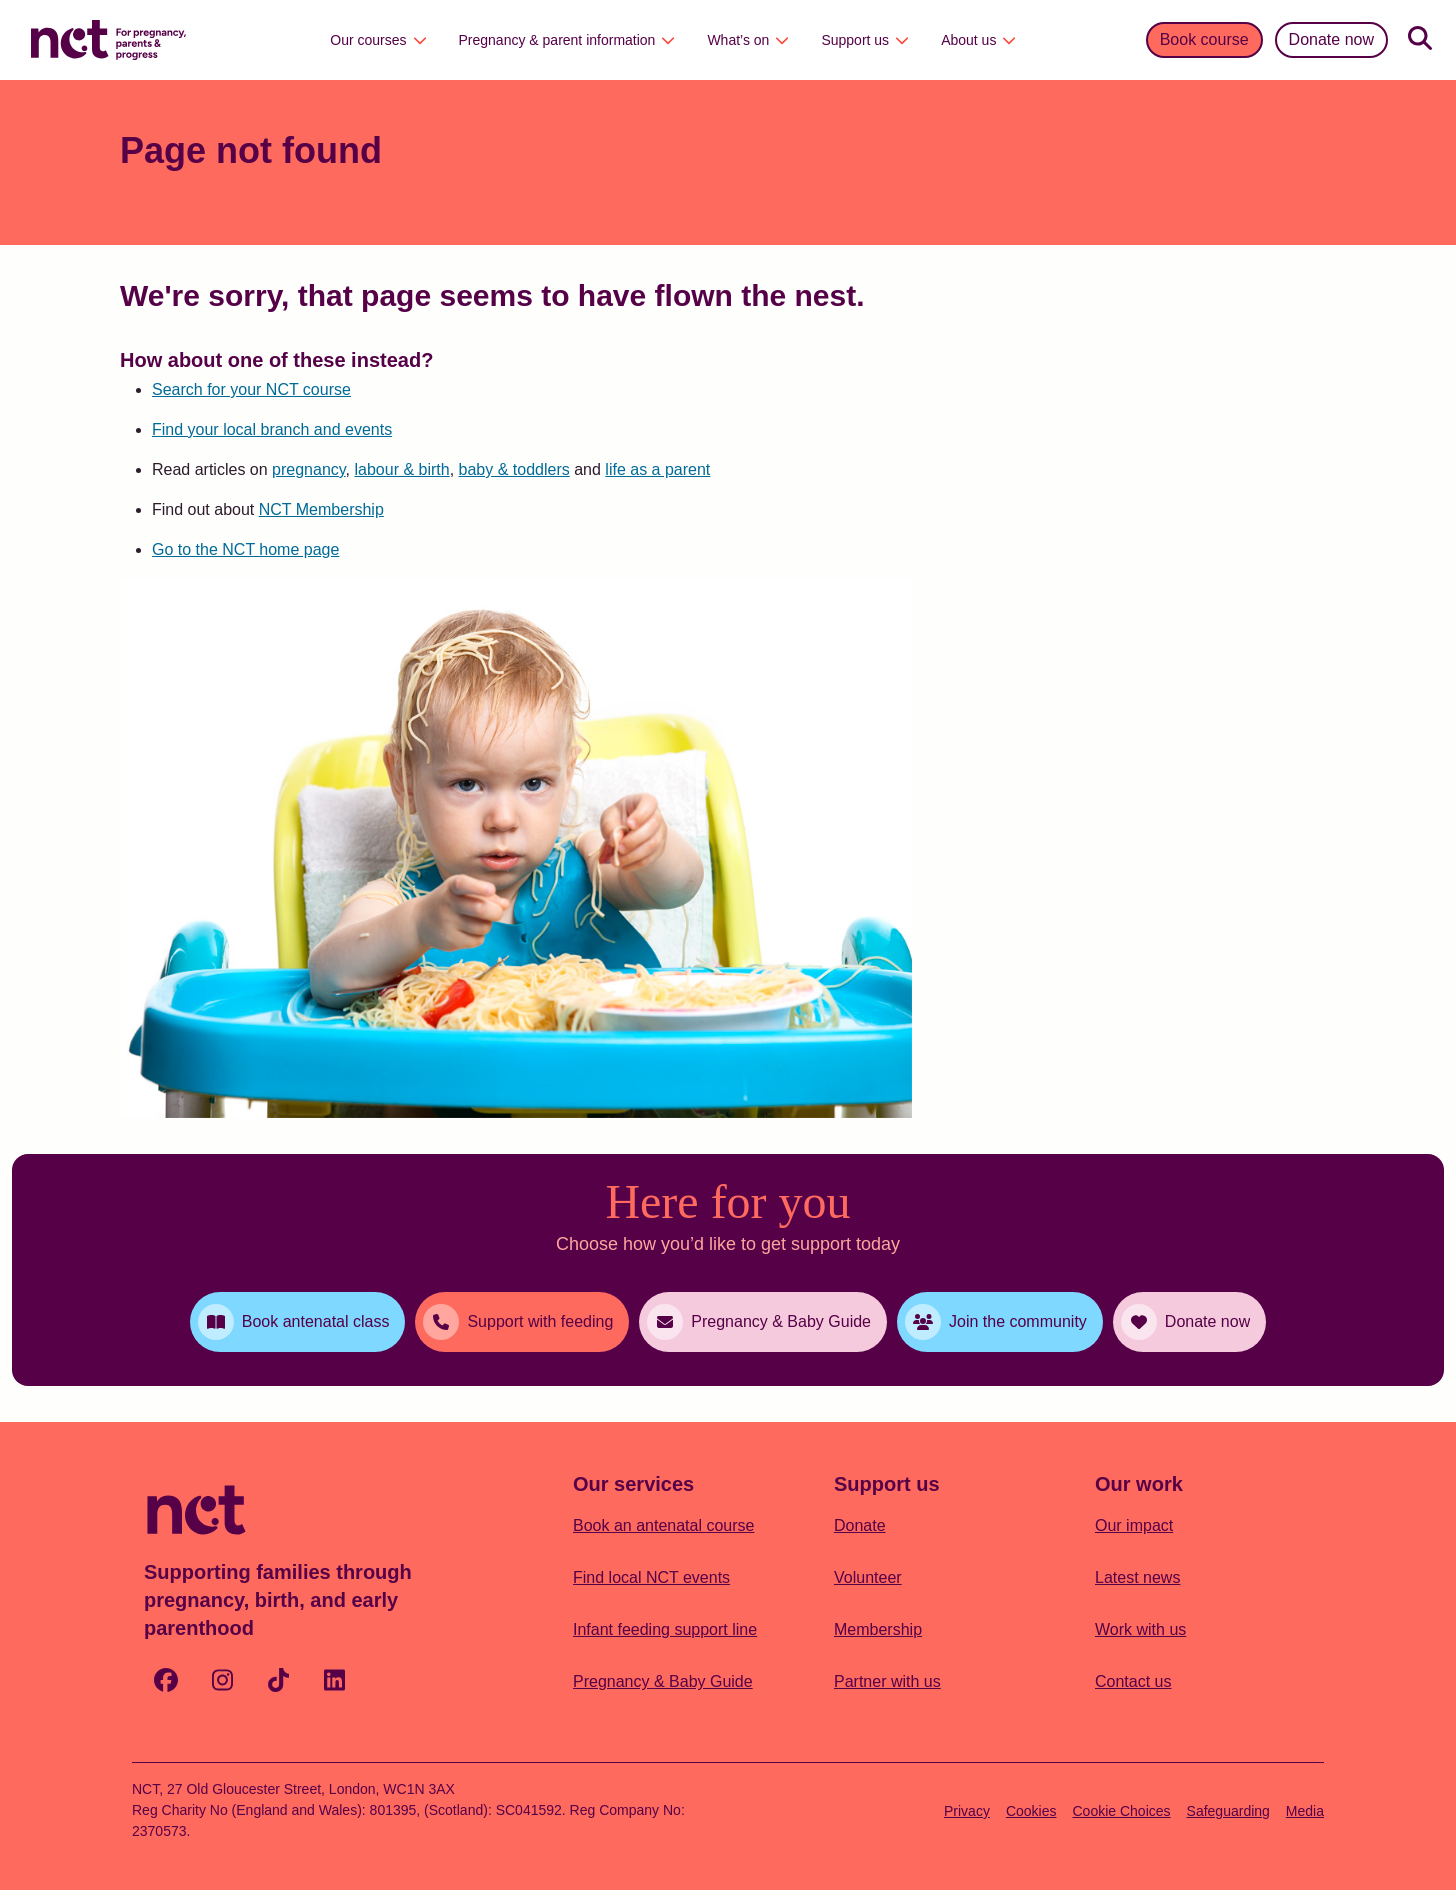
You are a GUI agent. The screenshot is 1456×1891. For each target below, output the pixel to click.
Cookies (1031, 1811)
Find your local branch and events (272, 429)
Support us (865, 40)
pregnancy (309, 469)
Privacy (967, 1811)
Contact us (1133, 1681)
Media (1305, 1811)
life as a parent (657, 469)
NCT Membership (321, 509)
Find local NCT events (651, 1577)
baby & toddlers (514, 469)
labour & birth (401, 469)
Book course (1204, 39)
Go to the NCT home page (245, 549)
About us (978, 40)
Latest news (1137, 1577)
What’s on (748, 40)
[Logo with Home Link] (108, 38)
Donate (860, 1525)
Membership (878, 1629)
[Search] (1420, 40)
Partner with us (887, 1681)
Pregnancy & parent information (567, 40)
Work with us (1140, 1629)
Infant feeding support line (665, 1629)
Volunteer (868, 1577)
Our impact (1134, 1525)
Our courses (378, 40)
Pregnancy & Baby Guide (663, 1681)
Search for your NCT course (251, 389)
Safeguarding (1228, 1811)
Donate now (1331, 39)
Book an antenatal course (663, 1525)
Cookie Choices (1122, 1811)
